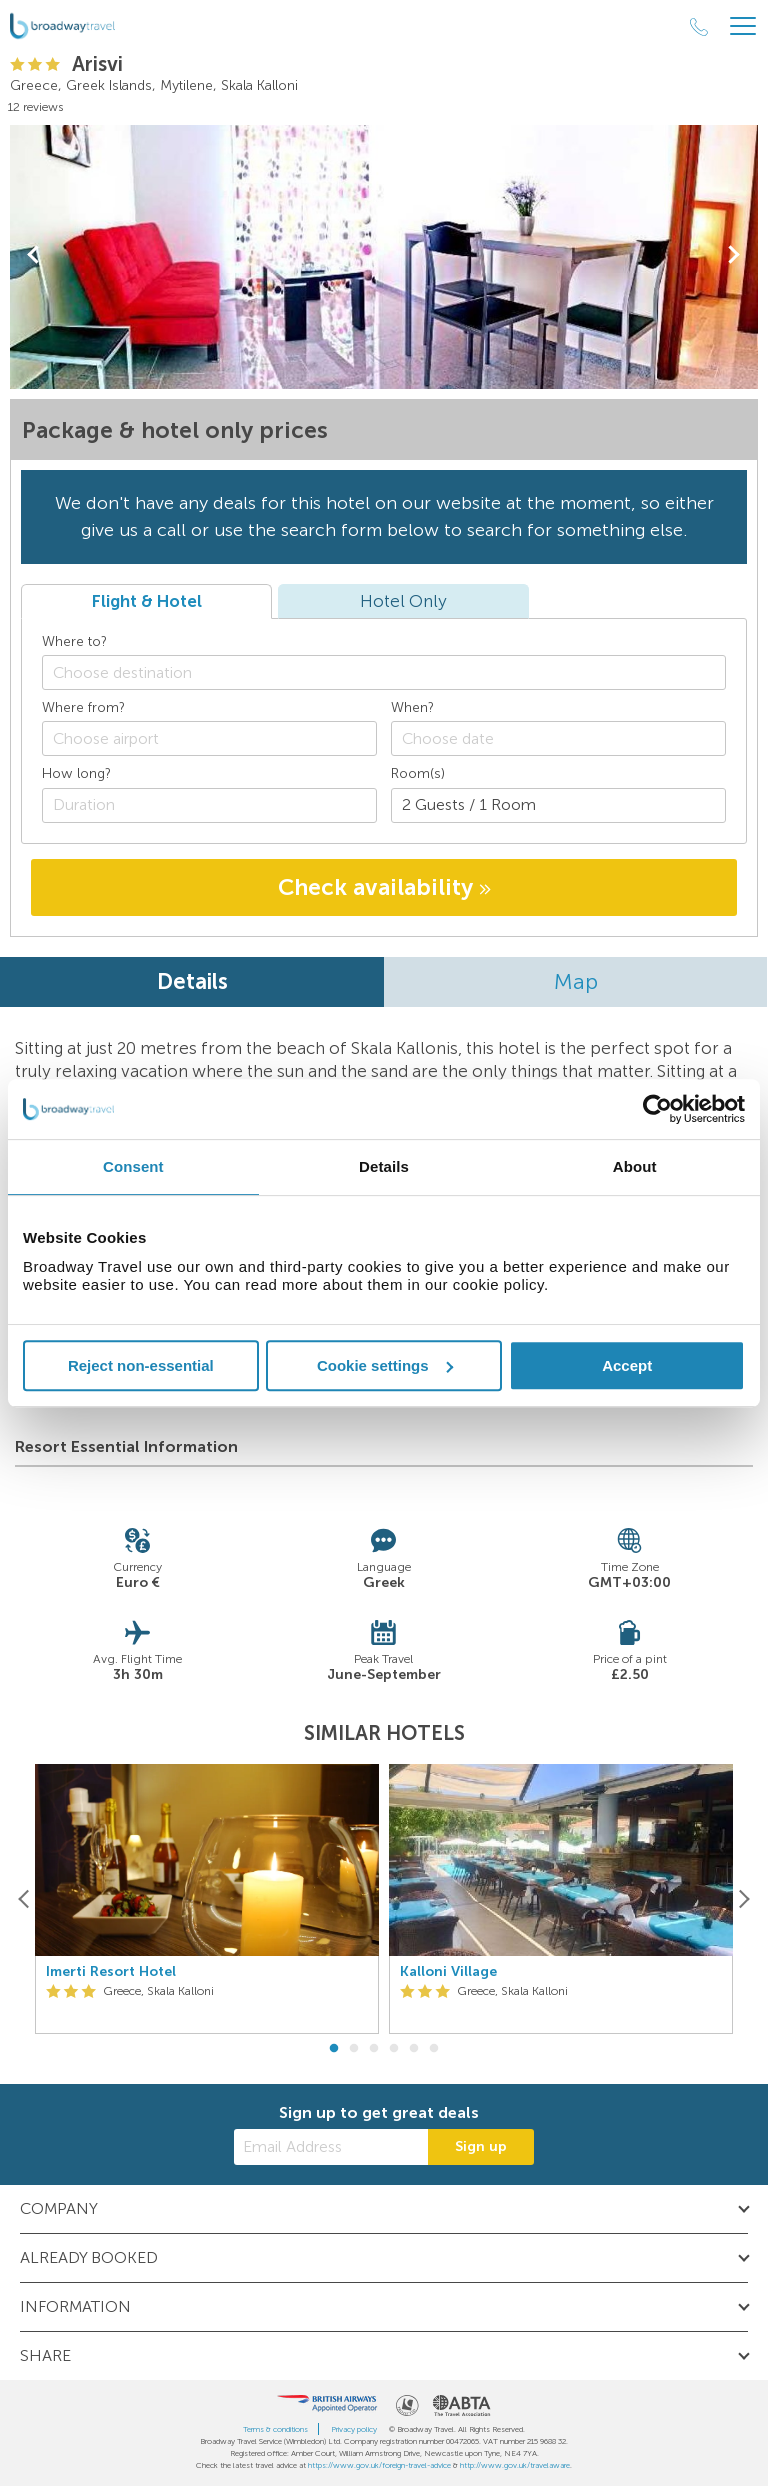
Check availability (384, 887)
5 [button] (414, 2049)
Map (576, 981)
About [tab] (635, 1166)
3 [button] (374, 2049)
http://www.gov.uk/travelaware (515, 2465)
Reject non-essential (141, 1365)
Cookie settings (385, 1365)
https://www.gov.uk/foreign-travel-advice (379, 2465)
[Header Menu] (743, 26)
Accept (627, 1365)
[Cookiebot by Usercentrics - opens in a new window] (657, 1109)
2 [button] (354, 2049)
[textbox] (394, 672)
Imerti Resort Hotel (111, 1972)
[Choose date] (558, 738)
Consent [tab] (133, 1166)
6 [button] (434, 2049)
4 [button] (394, 2049)
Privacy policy (354, 2429)
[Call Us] (699, 27)
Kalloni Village (448, 1972)
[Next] (743, 1898)
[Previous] (24, 1898)
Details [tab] (384, 1166)
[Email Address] (331, 2147)
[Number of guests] (558, 805)
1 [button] (334, 2049)
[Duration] (209, 805)
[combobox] (384, 672)
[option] (207, 1899)
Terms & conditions (275, 2429)
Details (192, 981)
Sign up (481, 2146)
